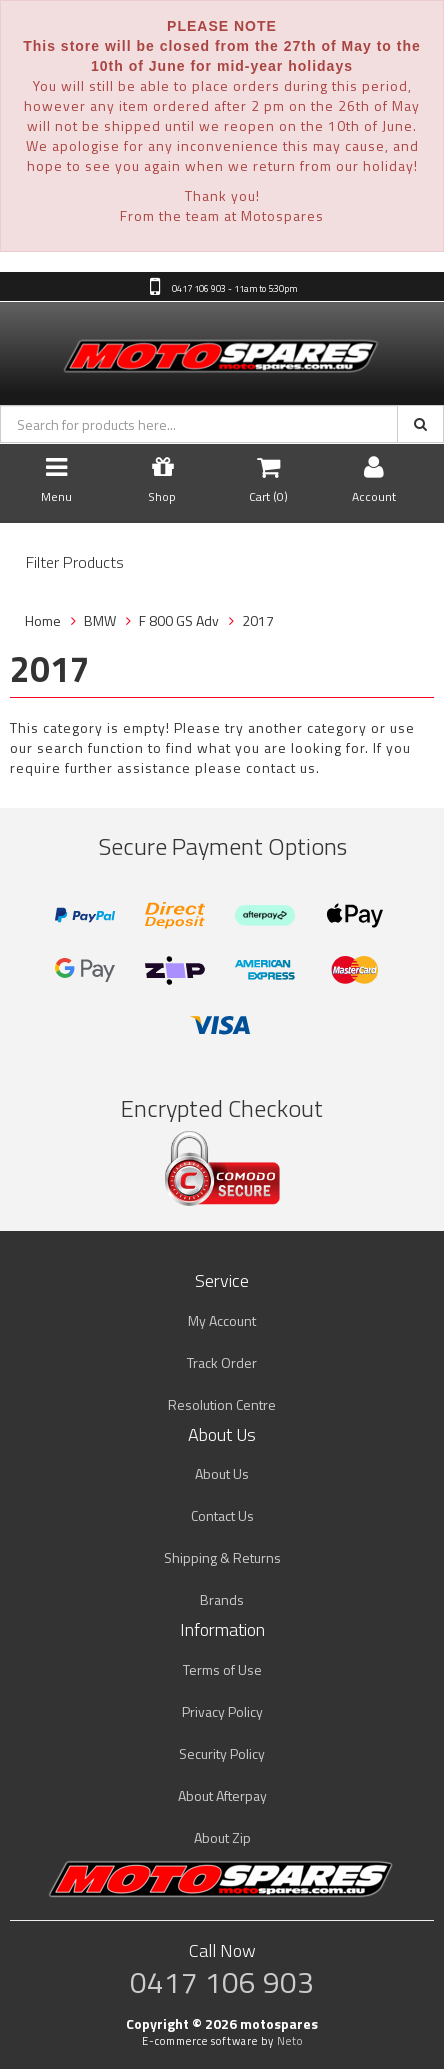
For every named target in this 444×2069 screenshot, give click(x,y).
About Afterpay (222, 1795)
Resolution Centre (222, 1404)
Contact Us (222, 1515)
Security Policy (222, 1753)
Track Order (222, 1362)
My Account (222, 1320)
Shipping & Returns (222, 1557)
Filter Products (75, 563)
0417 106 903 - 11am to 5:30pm (233, 288)
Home (43, 620)
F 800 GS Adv (179, 620)
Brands (222, 1599)
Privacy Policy (222, 1711)
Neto (290, 2041)
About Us (222, 1473)
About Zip (222, 1837)
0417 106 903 (222, 1982)
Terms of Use (222, 1669)
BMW (100, 620)
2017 (258, 620)
